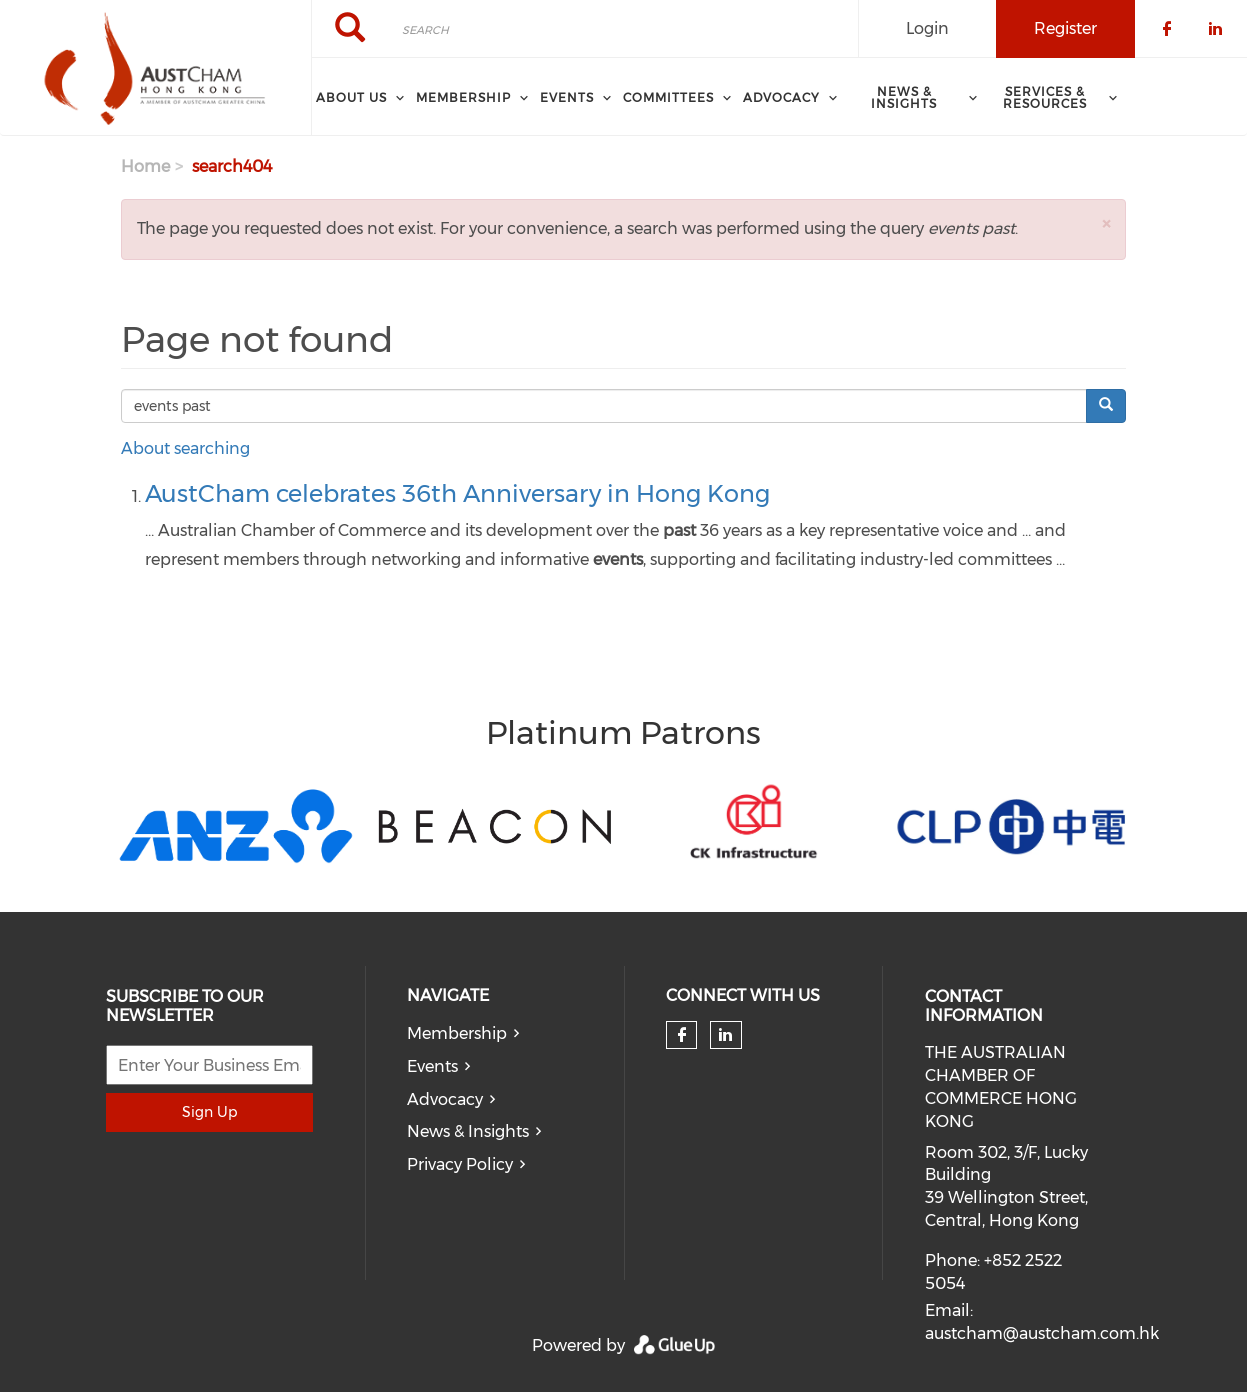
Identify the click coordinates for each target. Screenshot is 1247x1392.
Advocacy (445, 1099)
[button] (1106, 223)
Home (145, 166)
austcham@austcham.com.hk (1042, 1333)
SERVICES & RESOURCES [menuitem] (1045, 97)
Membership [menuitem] (463, 97)
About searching (185, 448)
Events (432, 1066)
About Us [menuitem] (351, 97)
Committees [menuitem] (668, 97)
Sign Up (209, 1112)
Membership (457, 1033)
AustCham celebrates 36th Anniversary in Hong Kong (457, 493)
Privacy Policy (460, 1164)
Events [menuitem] (567, 97)
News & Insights (468, 1131)
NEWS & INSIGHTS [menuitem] (904, 97)
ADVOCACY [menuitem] (781, 97)
